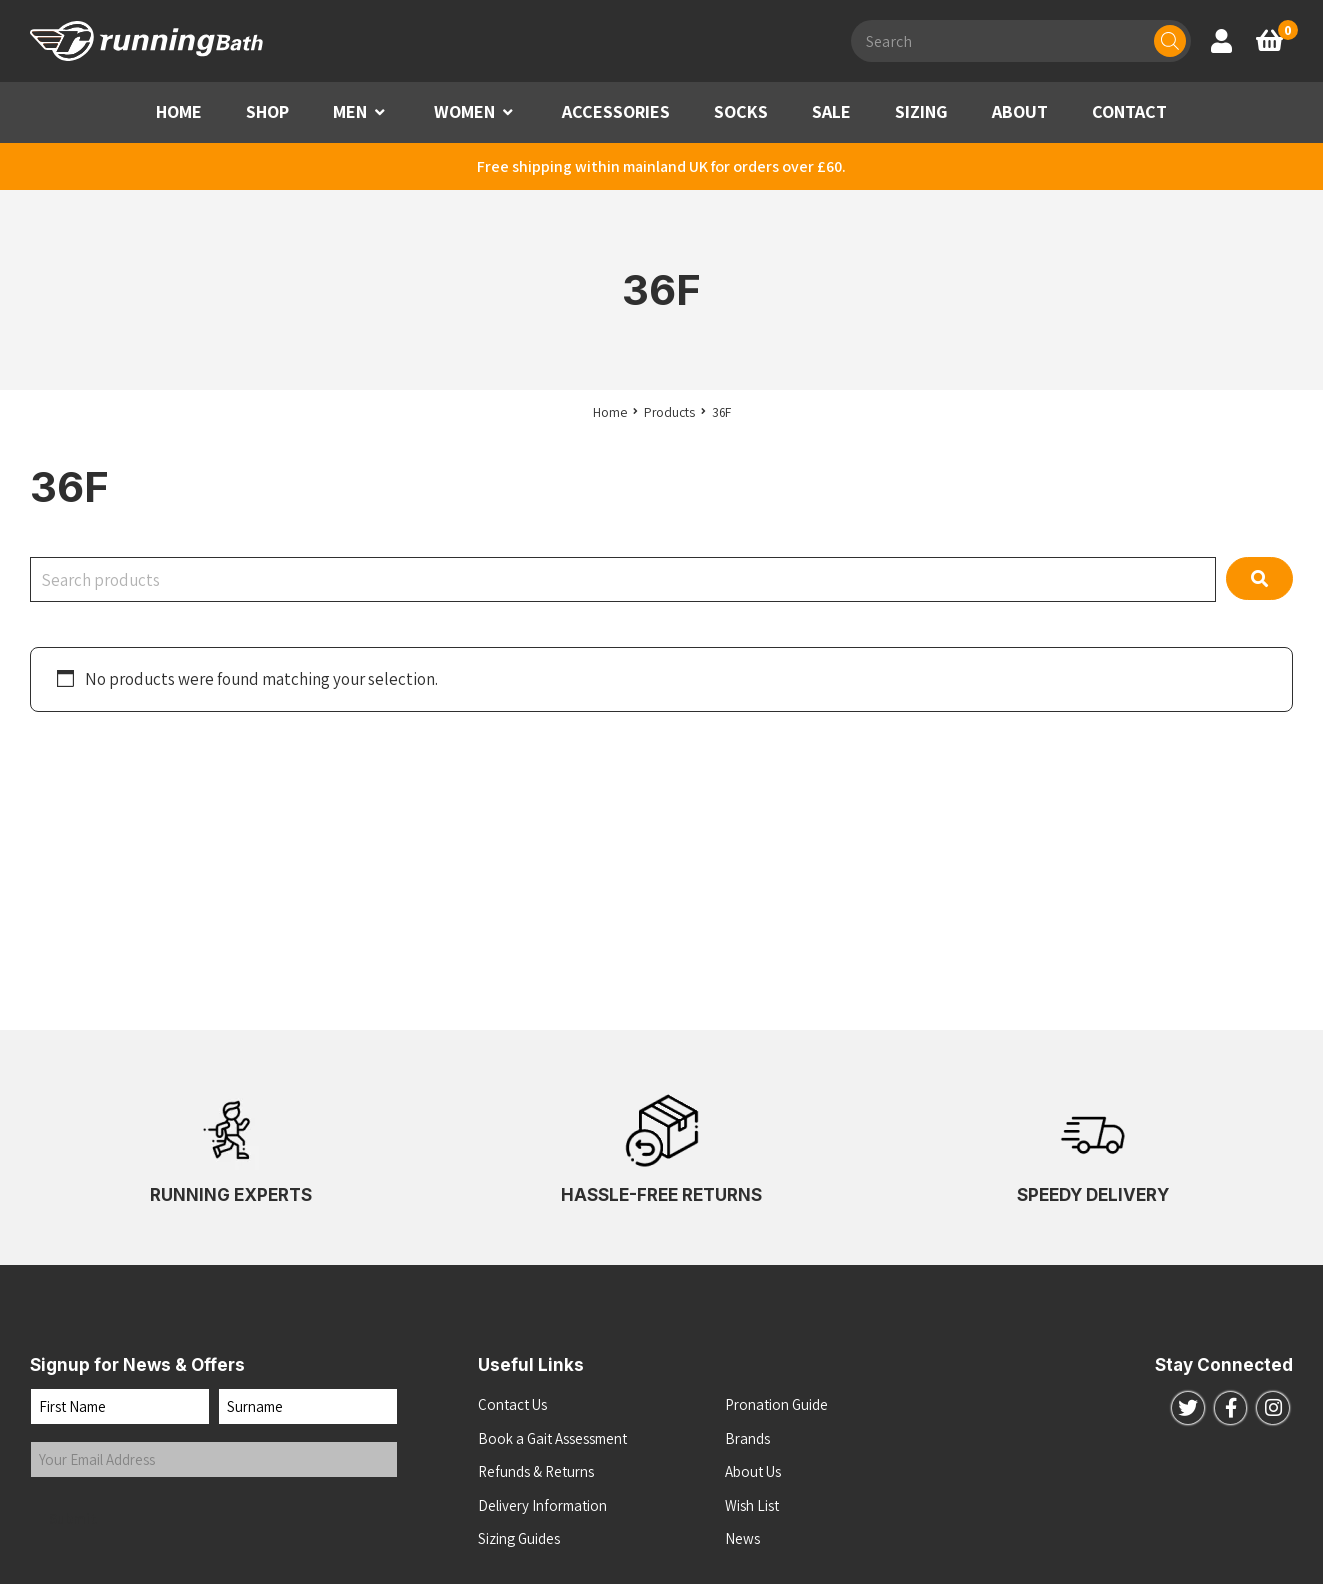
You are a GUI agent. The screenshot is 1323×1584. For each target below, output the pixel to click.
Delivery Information (542, 1505)
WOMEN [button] (464, 111)
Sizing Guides (519, 1538)
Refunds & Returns (536, 1471)
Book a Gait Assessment (552, 1438)
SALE (831, 111)
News (742, 1538)
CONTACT (1129, 111)
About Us (753, 1471)
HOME (179, 111)
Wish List (752, 1505)
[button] (380, 112)
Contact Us (512, 1404)
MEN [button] (350, 111)
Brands (747, 1438)
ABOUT (1020, 111)
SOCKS (741, 111)
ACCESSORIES (616, 111)
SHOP (267, 111)
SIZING (921, 111)
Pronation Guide (776, 1404)
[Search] (1170, 41)
